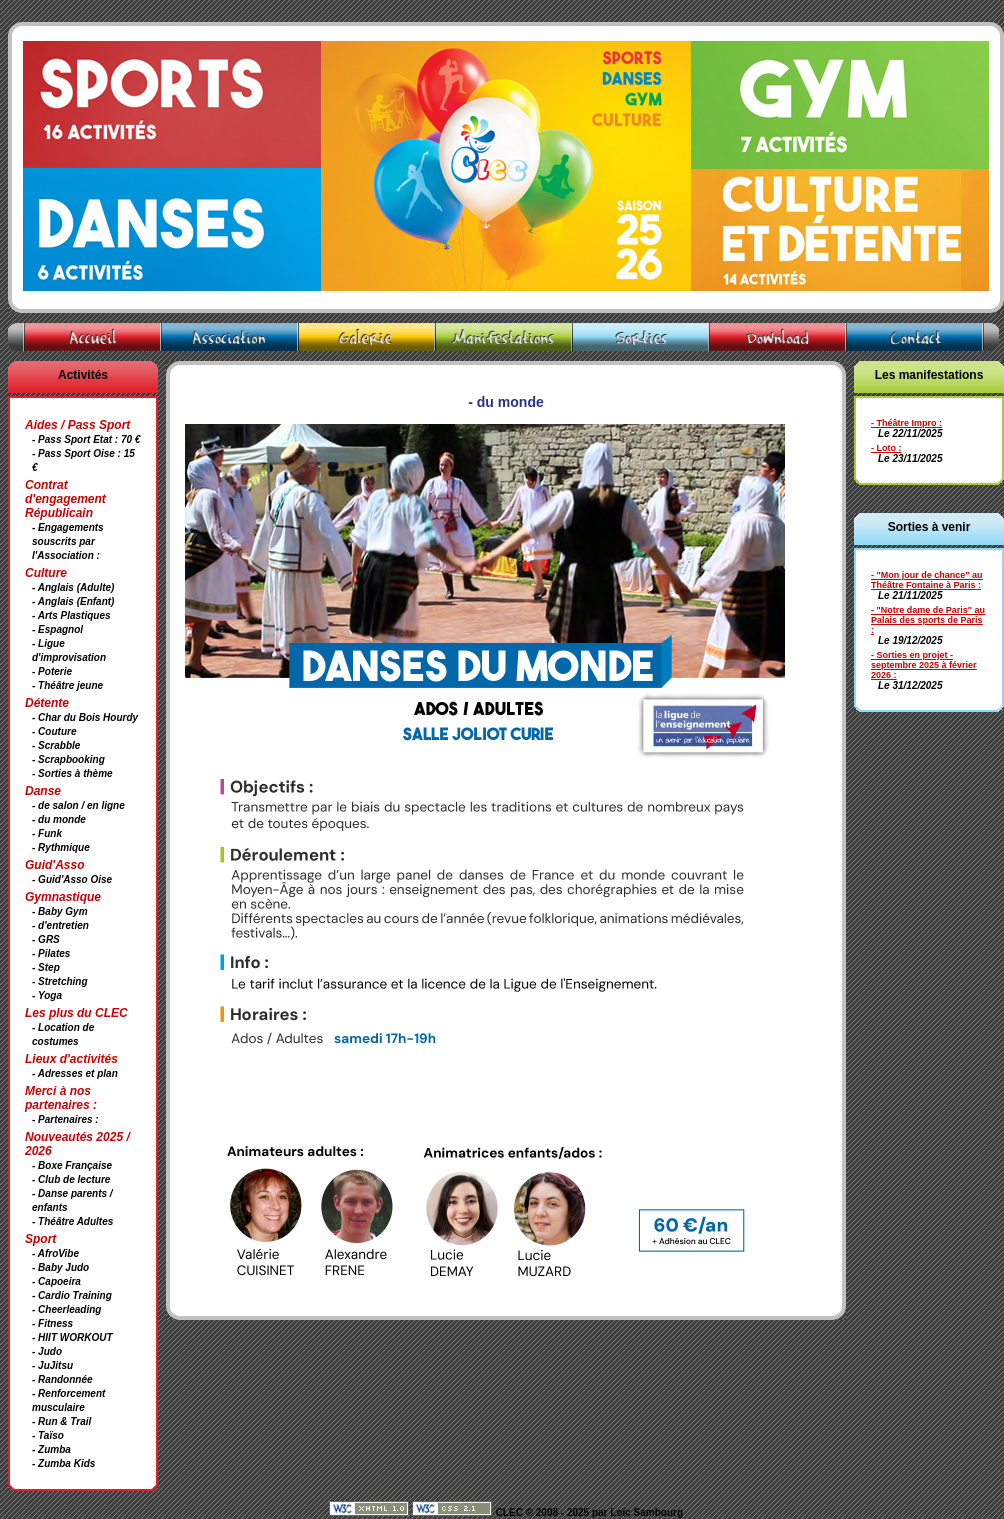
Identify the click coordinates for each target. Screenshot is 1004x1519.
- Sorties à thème (72, 773)
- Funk (47, 833)
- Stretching (60, 981)
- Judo (47, 1351)
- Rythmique (61, 847)
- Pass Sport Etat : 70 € (86, 439)
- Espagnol (57, 629)
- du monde (59, 819)
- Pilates (51, 953)
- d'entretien (60, 925)
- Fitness (52, 1323)
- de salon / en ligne (78, 805)
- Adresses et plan (75, 1073)
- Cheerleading (66, 1309)
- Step (46, 967)
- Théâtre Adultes (72, 1221)
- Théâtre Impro (904, 423)
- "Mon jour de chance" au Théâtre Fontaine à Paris (927, 580)
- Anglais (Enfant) (73, 601)
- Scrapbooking (68, 759)
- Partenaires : (65, 1119)
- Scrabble (56, 745)
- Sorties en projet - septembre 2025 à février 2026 (924, 665)
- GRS (46, 939)
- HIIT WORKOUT (72, 1337)
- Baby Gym (60, 911)
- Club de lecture (71, 1179)
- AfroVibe (55, 1253)
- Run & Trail (61, 1421)
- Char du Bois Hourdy (85, 717)
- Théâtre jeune (67, 685)
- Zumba (51, 1449)
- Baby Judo (60, 1267)
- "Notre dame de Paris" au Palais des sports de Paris (928, 615)
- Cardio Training (72, 1295)
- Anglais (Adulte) (73, 587)
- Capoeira (56, 1281)
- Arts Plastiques (71, 615)
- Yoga (47, 995)
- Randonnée (62, 1379)
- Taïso (48, 1435)
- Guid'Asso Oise (72, 879)
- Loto (883, 448)
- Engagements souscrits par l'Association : (68, 541)
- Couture (54, 731)
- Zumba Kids (63, 1463)
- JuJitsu (52, 1365)
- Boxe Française (72, 1165)
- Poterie (52, 671)
